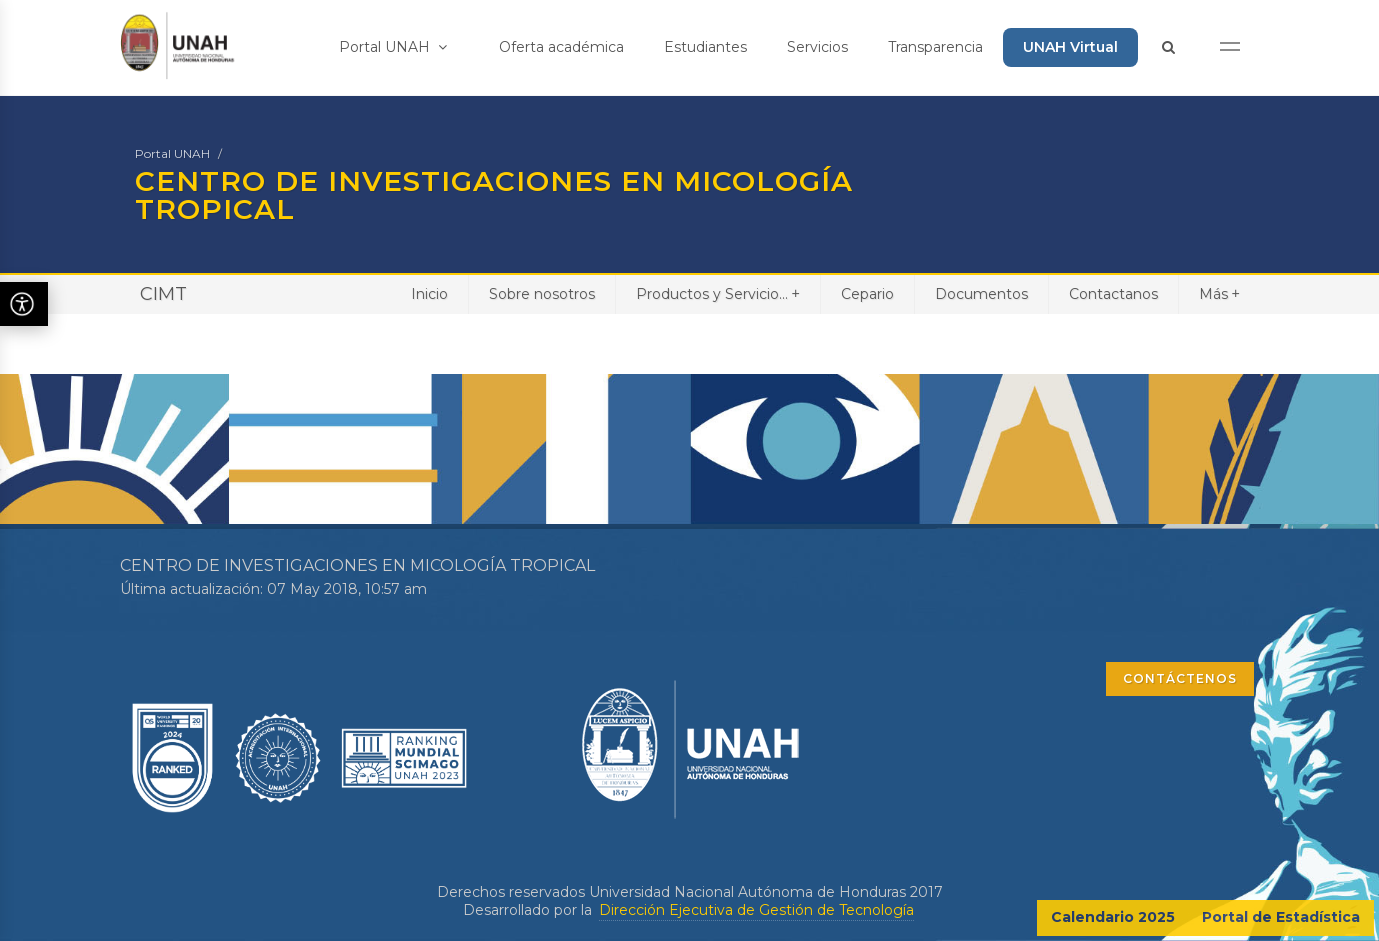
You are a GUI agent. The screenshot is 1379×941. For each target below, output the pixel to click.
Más (1219, 293)
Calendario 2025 (1113, 917)
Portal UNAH (393, 47)
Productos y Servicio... (718, 293)
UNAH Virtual (1070, 47)
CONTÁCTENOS (1180, 678)
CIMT (163, 294)
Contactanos (1113, 294)
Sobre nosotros (542, 294)
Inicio (429, 294)
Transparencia (935, 47)
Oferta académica (561, 47)
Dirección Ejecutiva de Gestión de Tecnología (756, 910)
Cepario (867, 294)
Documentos (981, 294)
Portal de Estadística (1281, 917)
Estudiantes (705, 47)
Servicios (817, 47)
